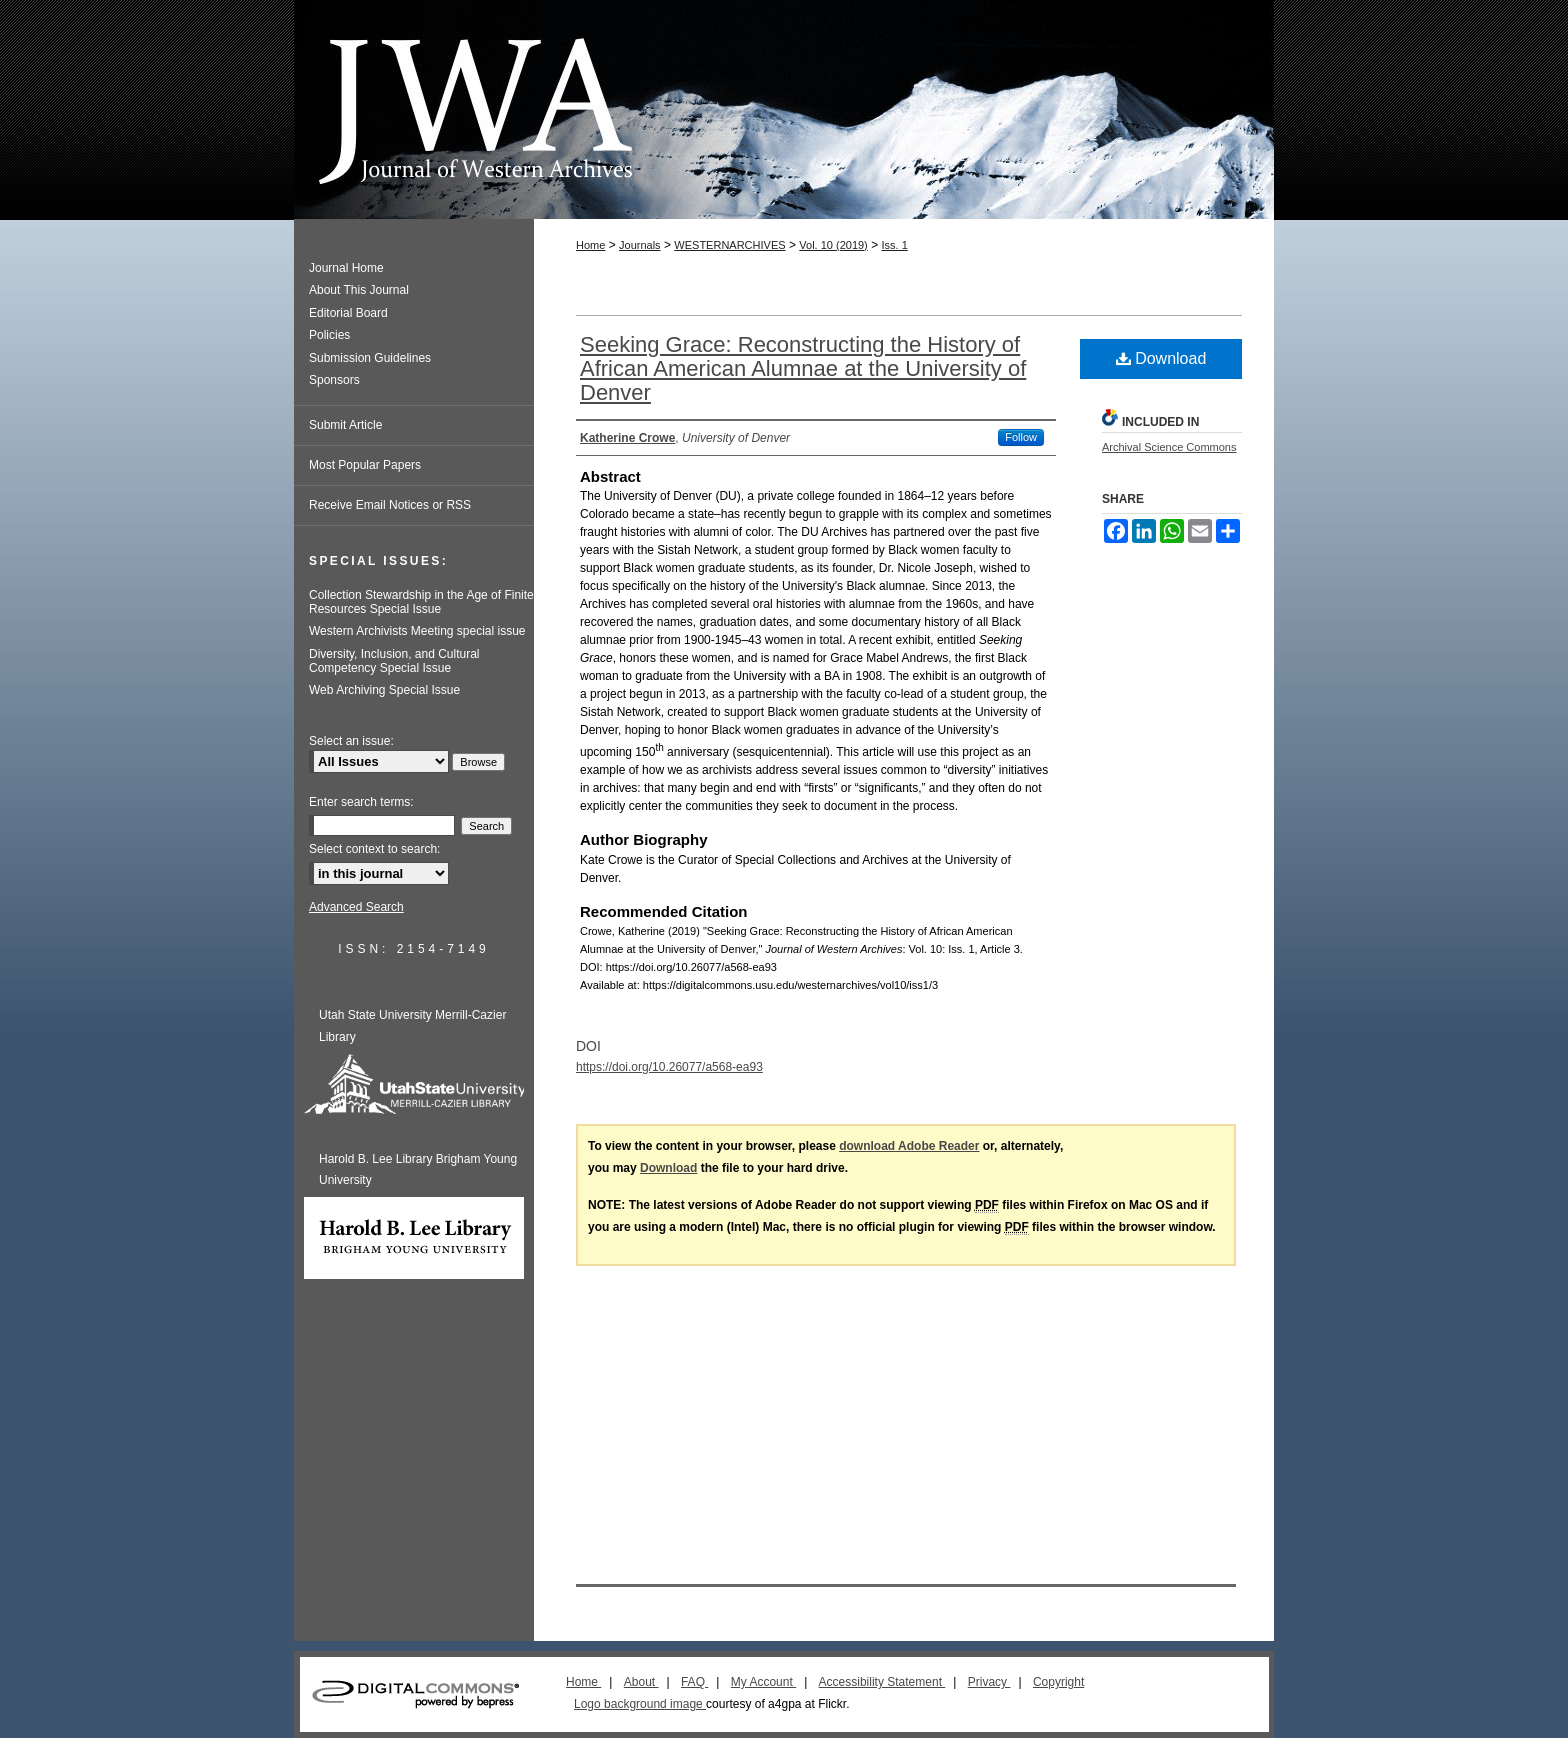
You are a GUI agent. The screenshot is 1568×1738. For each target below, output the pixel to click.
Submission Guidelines (370, 358)
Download (1161, 358)
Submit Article (345, 425)
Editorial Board (348, 313)
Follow (1021, 437)
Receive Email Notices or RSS (390, 505)
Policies (329, 335)
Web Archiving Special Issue (384, 690)
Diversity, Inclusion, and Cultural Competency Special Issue (394, 661)
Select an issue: (351, 741)
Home (590, 245)
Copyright (1058, 1682)
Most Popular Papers (365, 465)
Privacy (989, 1682)
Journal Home (346, 268)
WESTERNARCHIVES (729, 245)
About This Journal (359, 290)
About (641, 1682)
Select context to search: (374, 849)
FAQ (694, 1682)
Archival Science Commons (1169, 447)
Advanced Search (356, 907)
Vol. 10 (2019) (833, 245)
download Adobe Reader (909, 1146)
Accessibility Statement (882, 1682)
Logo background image (640, 1704)
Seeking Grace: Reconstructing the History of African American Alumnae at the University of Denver (803, 368)
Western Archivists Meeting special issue (417, 631)
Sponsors (334, 380)
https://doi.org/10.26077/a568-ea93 (669, 1067)
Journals (640, 245)
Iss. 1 (894, 245)
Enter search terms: (361, 802)
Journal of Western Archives (784, 109)
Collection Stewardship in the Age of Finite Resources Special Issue (421, 602)
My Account (763, 1682)
